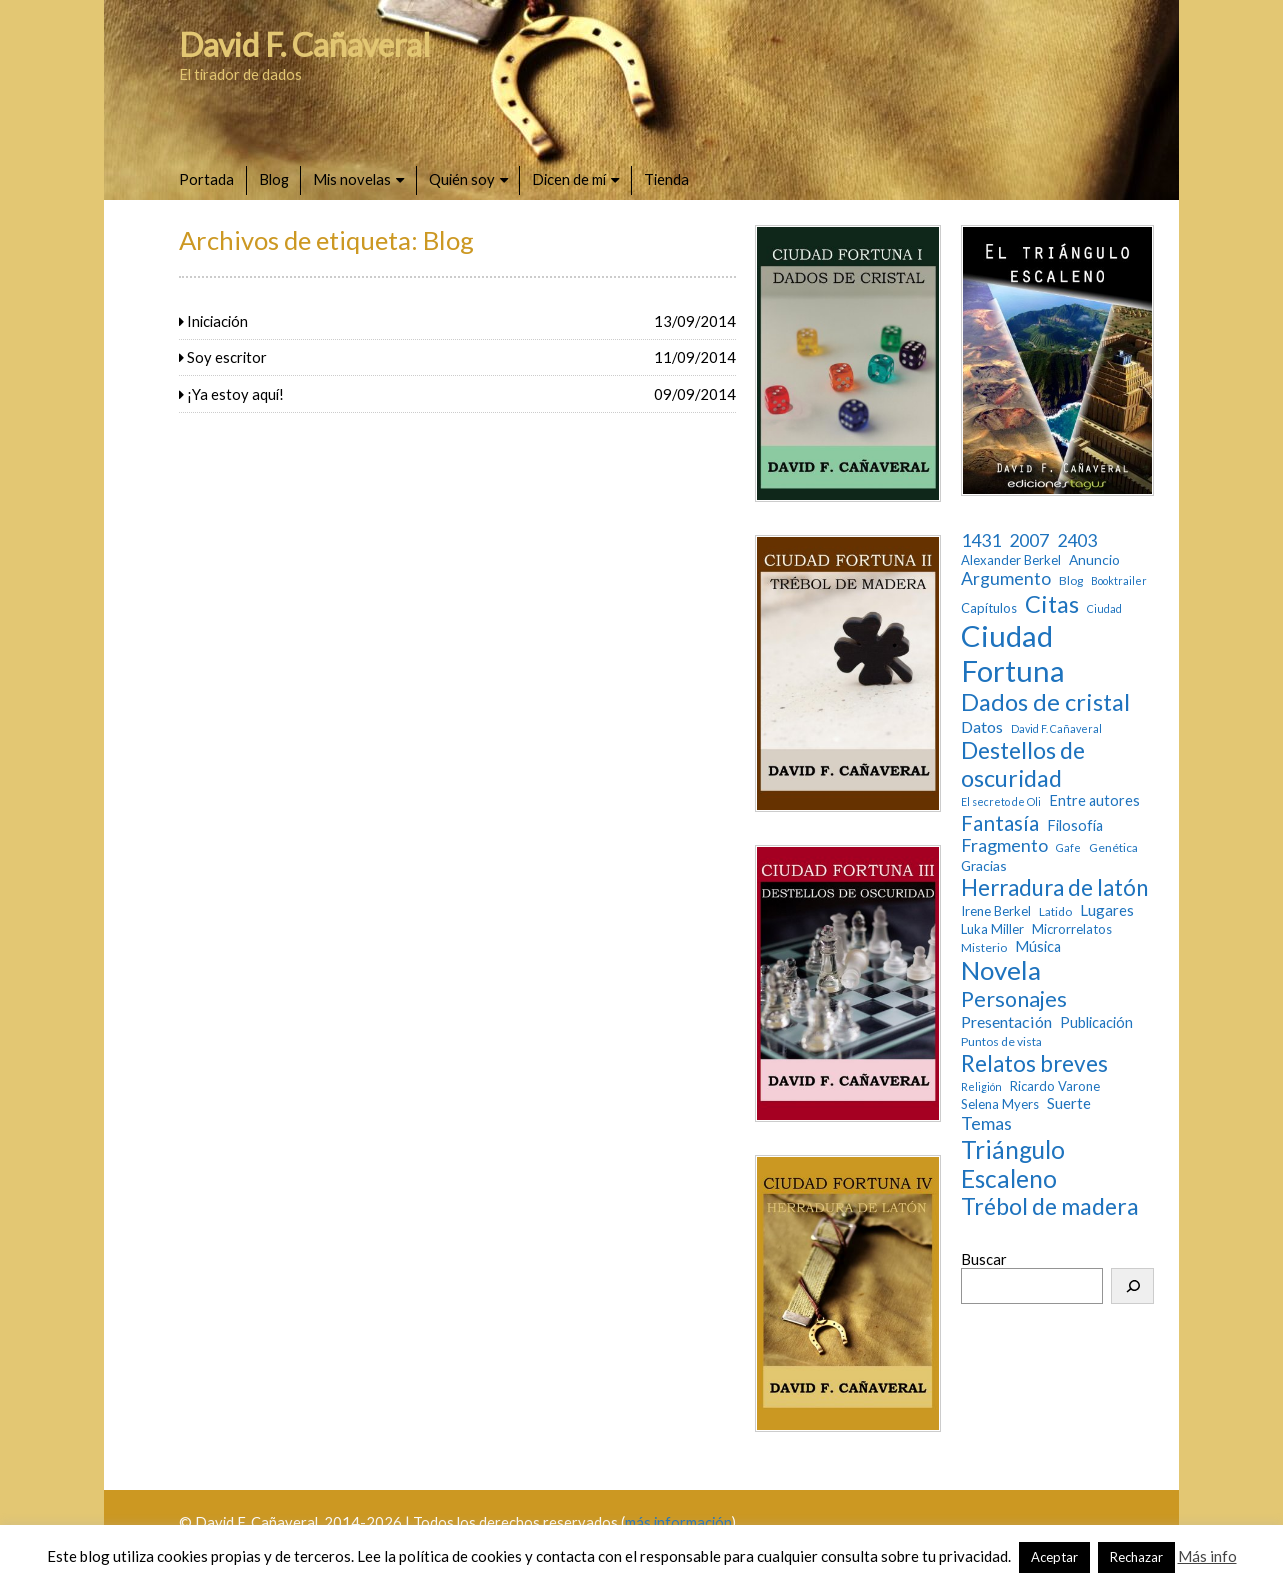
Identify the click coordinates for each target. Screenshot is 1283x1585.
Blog (274, 179)
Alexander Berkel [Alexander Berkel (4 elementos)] (1011, 560)
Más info (1207, 1556)
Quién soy (462, 179)
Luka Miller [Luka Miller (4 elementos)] (992, 929)
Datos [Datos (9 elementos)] (982, 726)
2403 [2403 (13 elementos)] (1077, 540)
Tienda (666, 179)
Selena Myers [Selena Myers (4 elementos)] (1000, 1104)
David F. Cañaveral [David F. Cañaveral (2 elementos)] (1056, 729)
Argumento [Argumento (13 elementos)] (1006, 578)
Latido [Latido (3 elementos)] (1055, 912)
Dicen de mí (569, 179)
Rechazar (1136, 1557)
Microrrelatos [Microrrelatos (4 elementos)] (1072, 929)
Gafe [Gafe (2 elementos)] (1068, 848)
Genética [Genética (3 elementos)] (1113, 848)
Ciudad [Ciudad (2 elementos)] (1104, 609)
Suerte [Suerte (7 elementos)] (1069, 1103)
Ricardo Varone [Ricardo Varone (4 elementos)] (1055, 1086)
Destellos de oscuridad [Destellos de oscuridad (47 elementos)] (1023, 764)
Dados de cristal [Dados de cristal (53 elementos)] (1045, 702)
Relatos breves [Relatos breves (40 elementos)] (1034, 1063)
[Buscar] (1132, 1286)
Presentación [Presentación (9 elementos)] (1006, 1021)
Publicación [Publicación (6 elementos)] (1096, 1022)
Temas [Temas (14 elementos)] (986, 1123)
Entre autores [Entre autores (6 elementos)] (1094, 800)
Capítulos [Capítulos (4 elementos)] (989, 608)
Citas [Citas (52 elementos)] (1052, 604)
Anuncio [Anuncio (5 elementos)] (1094, 560)
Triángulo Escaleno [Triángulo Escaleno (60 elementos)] (1013, 1164)
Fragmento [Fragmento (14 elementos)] (1004, 845)
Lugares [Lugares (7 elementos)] (1107, 910)
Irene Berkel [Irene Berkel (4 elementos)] (996, 911)
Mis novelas (352, 179)
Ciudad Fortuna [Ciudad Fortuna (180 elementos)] (1013, 653)
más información (678, 1522)
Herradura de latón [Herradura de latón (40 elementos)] (1054, 887)
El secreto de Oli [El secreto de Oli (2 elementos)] (1001, 802)
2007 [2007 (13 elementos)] (1029, 540)
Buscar (984, 1259)
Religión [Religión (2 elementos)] (981, 1087)
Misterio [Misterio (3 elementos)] (984, 948)
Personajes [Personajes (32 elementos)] (1014, 999)
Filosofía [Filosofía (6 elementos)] (1075, 825)
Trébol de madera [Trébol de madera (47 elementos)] (1050, 1206)
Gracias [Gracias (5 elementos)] (984, 866)
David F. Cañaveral (305, 44)
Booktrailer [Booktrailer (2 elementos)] (1119, 581)
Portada (206, 179)
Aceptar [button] (1054, 1557)
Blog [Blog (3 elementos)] (1071, 581)
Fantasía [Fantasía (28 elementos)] (1000, 822)
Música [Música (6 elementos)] (1038, 946)
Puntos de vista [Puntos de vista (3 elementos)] (1001, 1042)
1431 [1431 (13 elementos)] (981, 540)
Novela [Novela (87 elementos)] (1001, 970)
